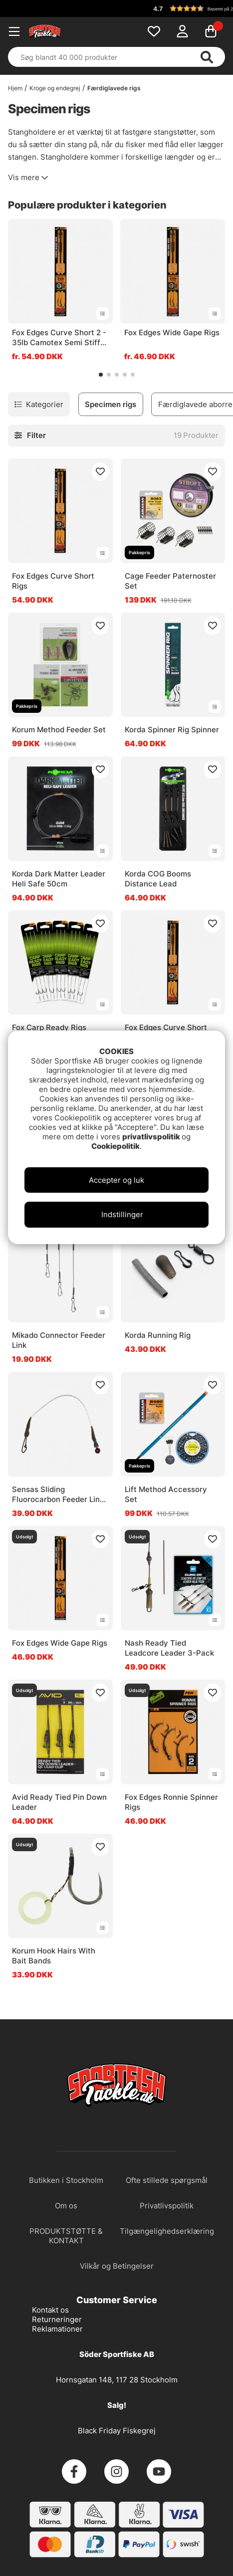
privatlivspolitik (152, 1136)
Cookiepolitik (115, 1146)
